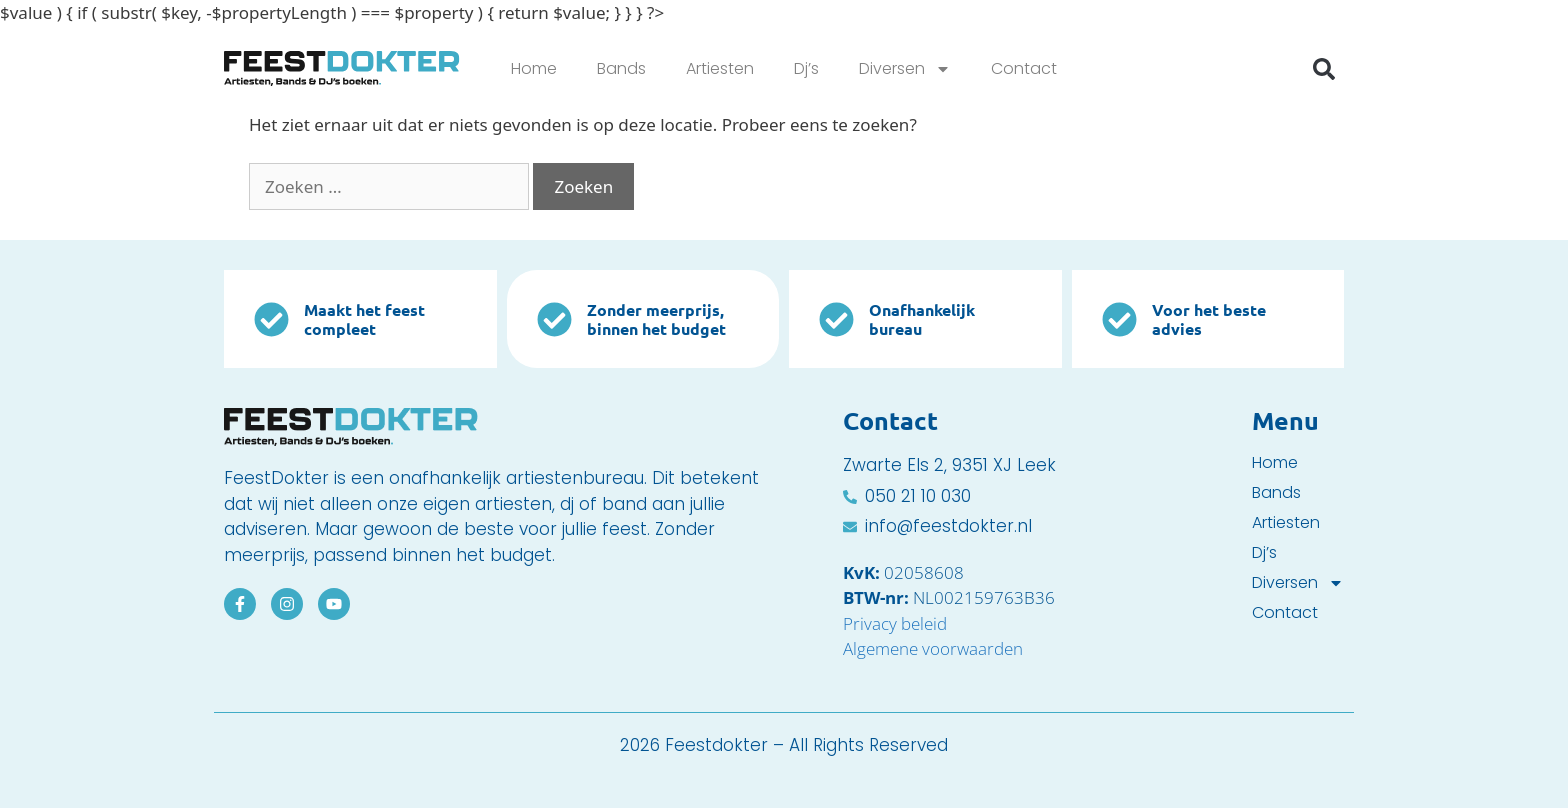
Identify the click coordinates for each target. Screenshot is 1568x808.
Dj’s (806, 68)
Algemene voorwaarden (933, 648)
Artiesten (720, 68)
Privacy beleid (895, 623)
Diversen (905, 69)
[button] (1324, 69)
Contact (1024, 68)
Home (534, 68)
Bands (621, 68)
